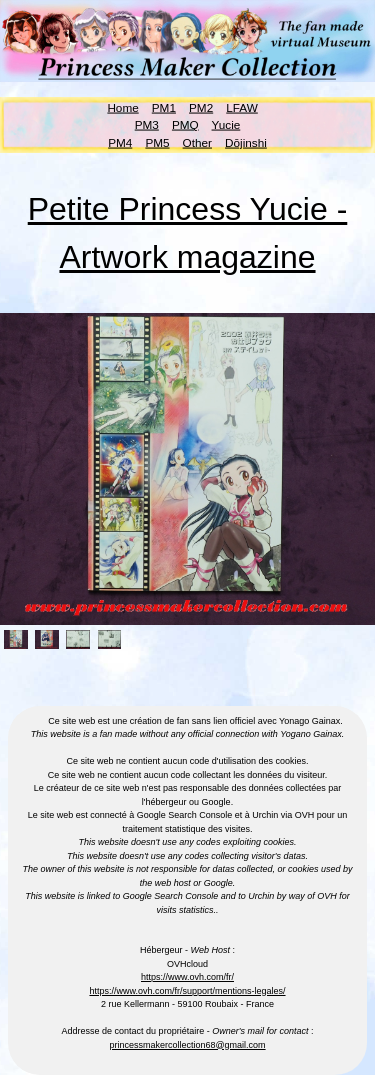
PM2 (201, 106)
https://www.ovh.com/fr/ (187, 977)
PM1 (164, 106)
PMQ (185, 124)
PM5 (157, 141)
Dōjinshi (246, 141)
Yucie (226, 124)
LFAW (242, 106)
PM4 (120, 141)
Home (122, 106)
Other (197, 141)
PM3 (147, 124)
